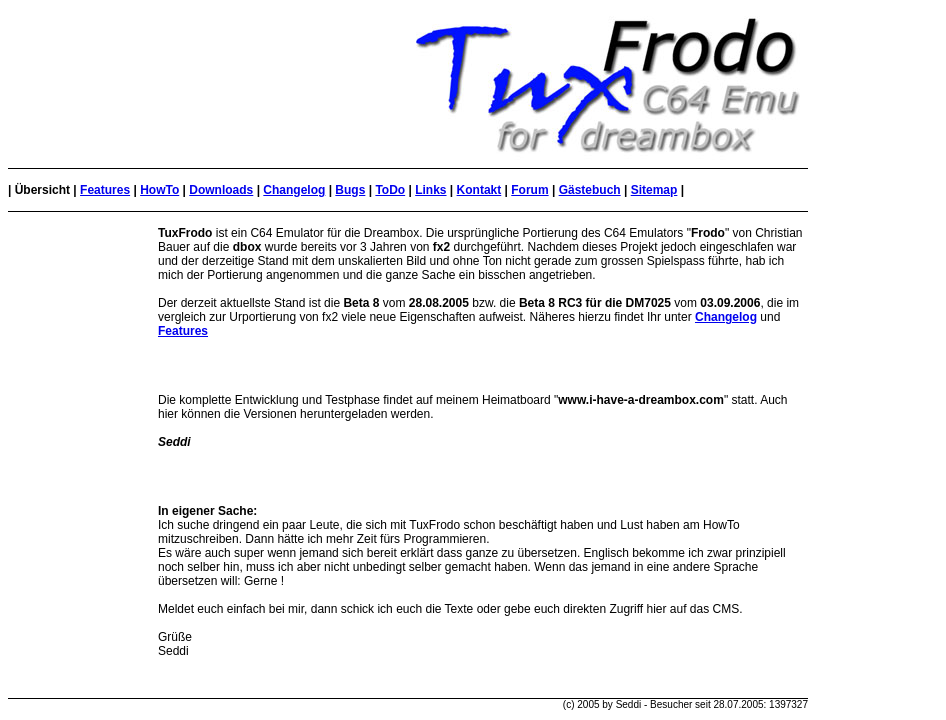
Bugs (350, 190)
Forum (529, 190)
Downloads (221, 190)
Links (430, 190)
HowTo (159, 190)
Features (105, 190)
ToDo (390, 190)
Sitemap (654, 190)
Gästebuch (590, 190)
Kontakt (479, 190)
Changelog (294, 190)
